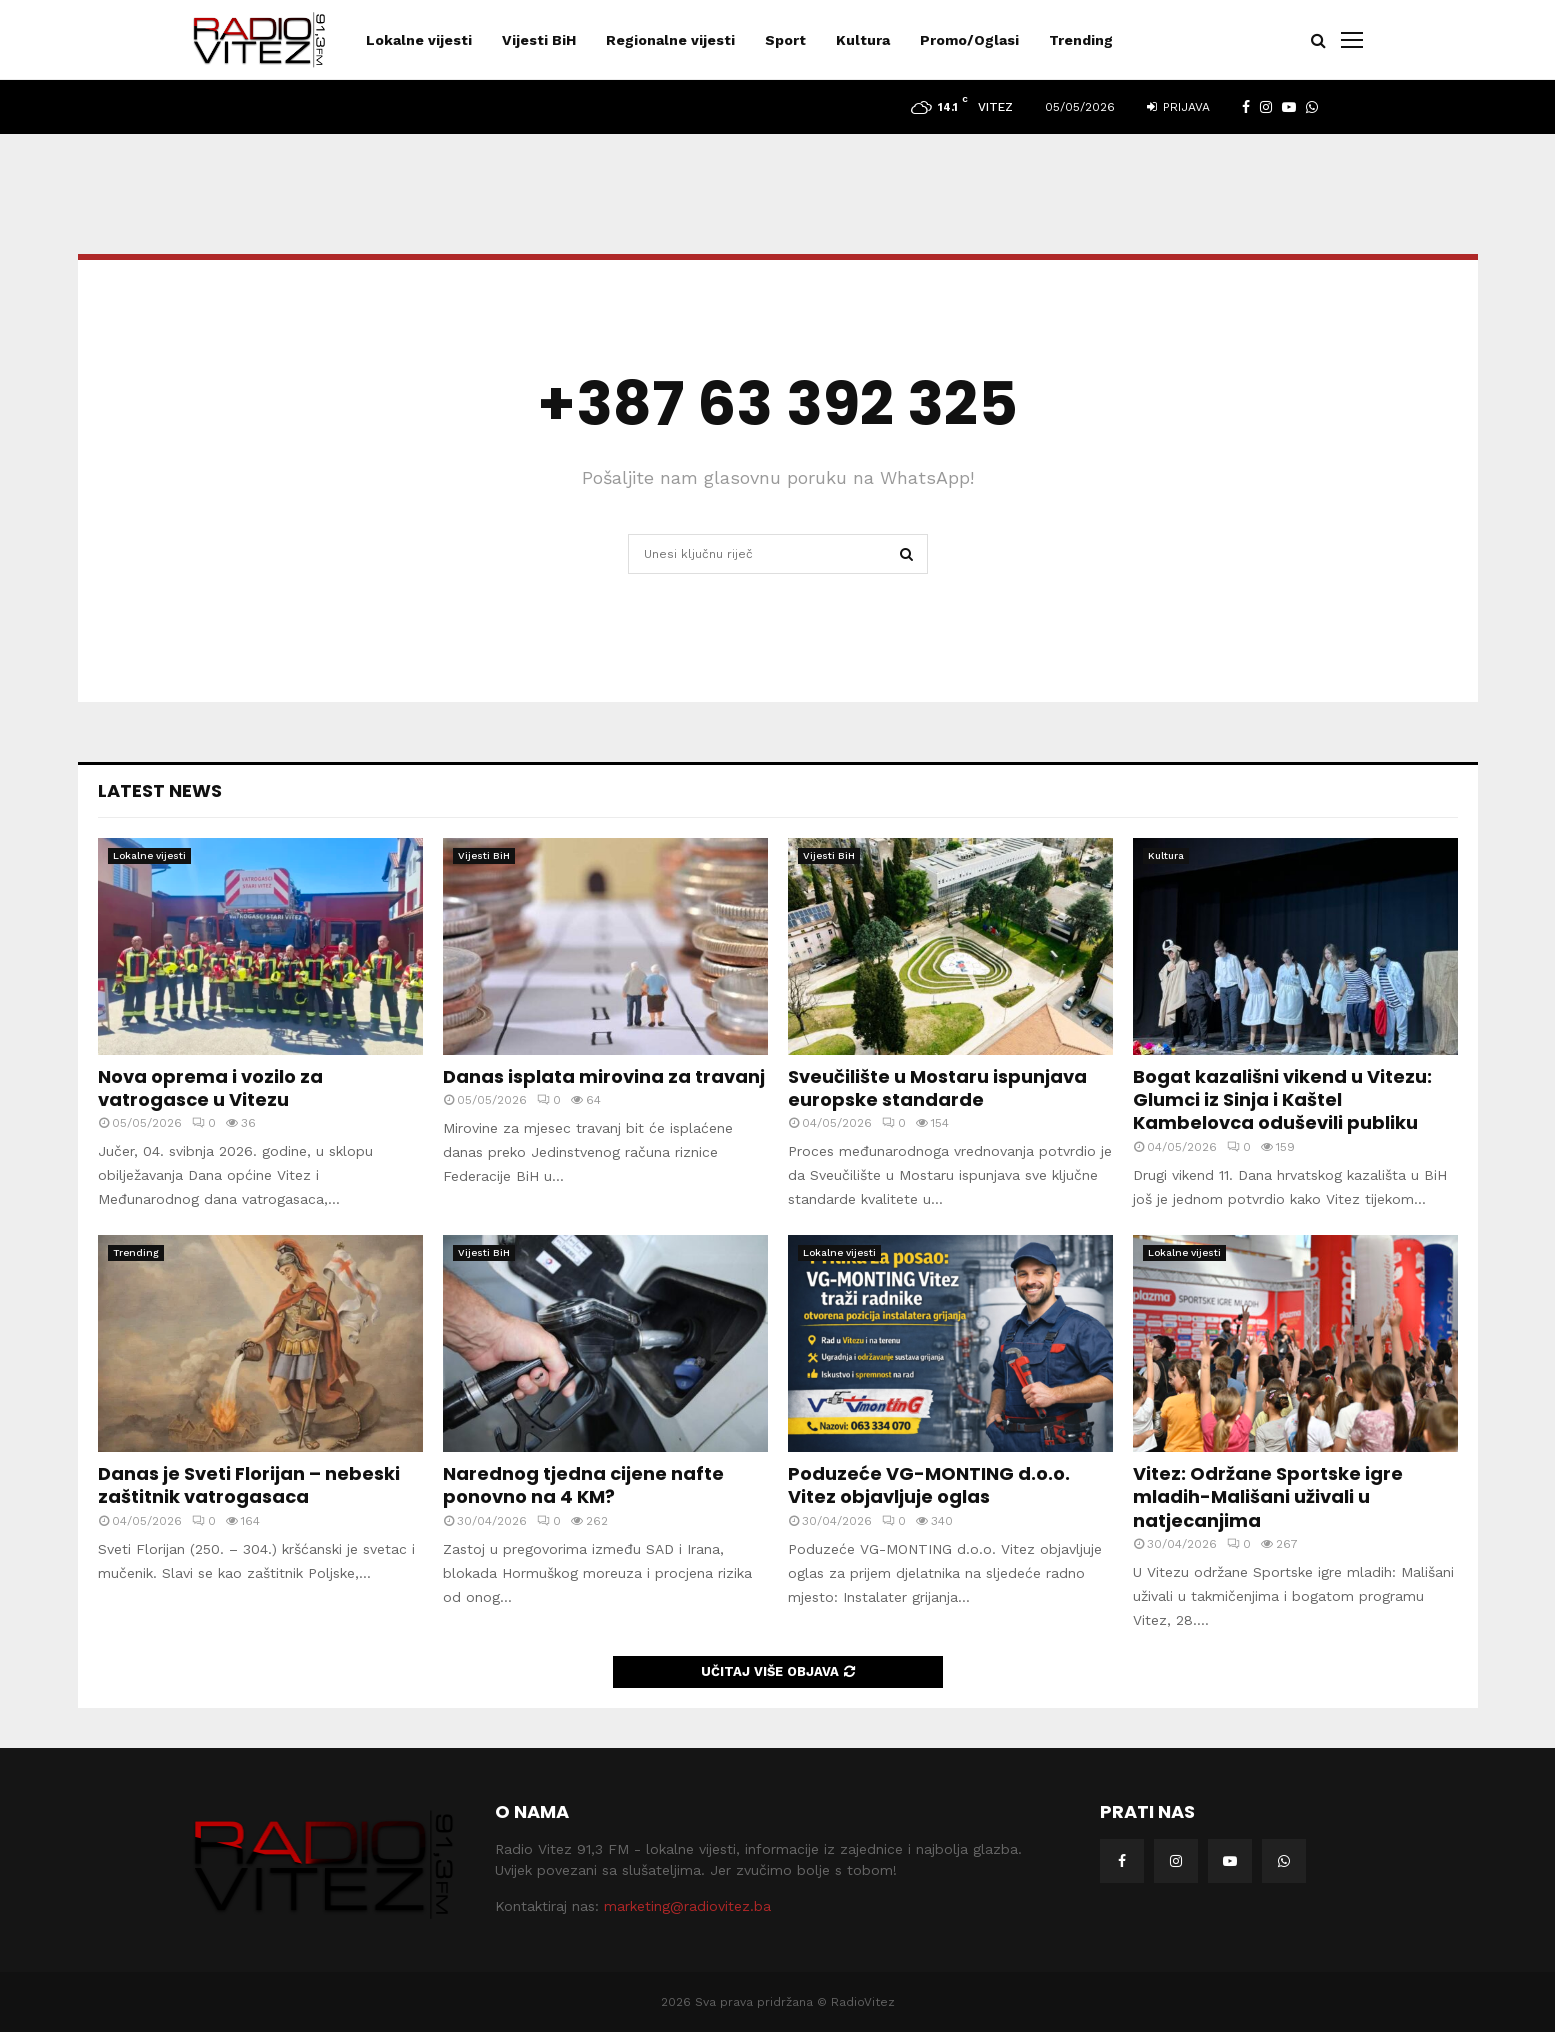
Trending (1081, 40)
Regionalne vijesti (670, 40)
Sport (785, 40)
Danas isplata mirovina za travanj (604, 1076)
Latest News (160, 790)
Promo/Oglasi (969, 40)
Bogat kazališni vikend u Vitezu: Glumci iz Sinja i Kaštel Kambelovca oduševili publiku (1282, 1100)
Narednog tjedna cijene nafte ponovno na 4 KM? (583, 1485)
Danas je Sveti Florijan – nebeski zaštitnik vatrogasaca (249, 1485)
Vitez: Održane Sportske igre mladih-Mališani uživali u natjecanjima (1268, 1497)
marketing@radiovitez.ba (687, 1906)
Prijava (1178, 107)
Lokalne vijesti (419, 40)
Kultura (863, 40)
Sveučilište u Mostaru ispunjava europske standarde (937, 1088)
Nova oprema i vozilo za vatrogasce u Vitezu (210, 1088)
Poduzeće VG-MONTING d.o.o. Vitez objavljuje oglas (929, 1485)
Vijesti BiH (539, 40)
